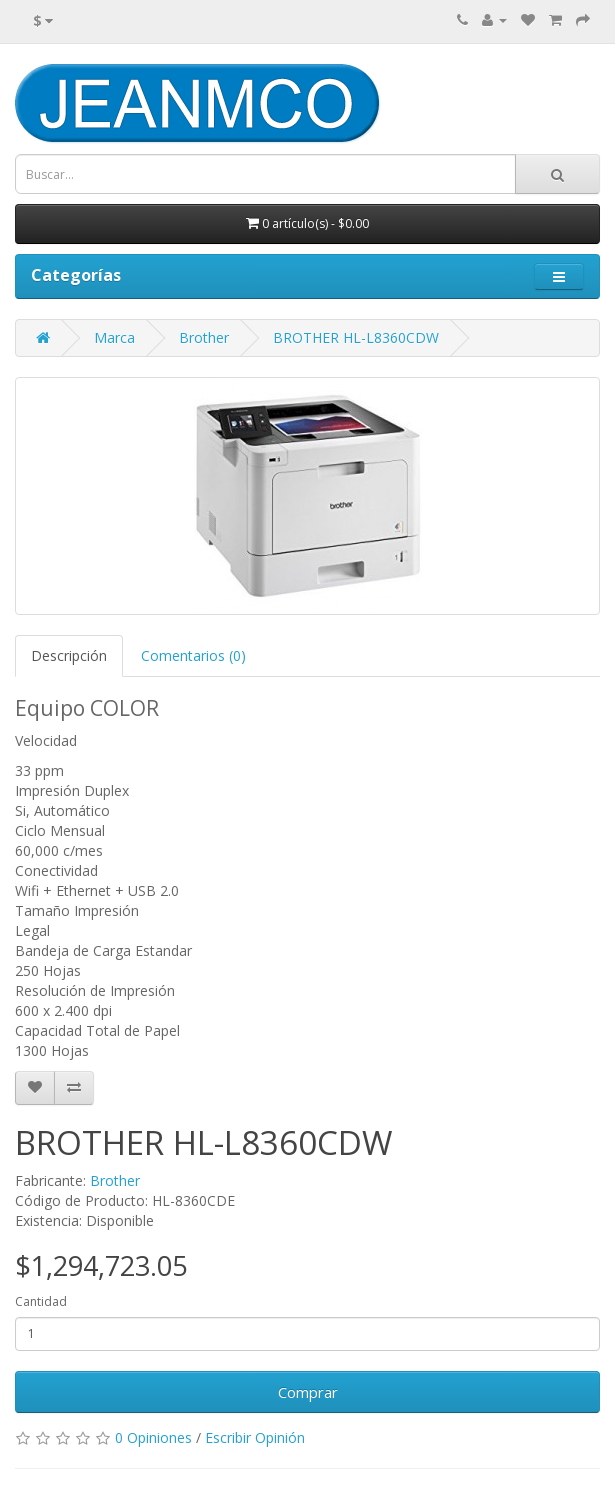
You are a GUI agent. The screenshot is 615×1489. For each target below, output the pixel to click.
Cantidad (41, 1301)
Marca (114, 337)
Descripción (69, 655)
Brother (204, 337)
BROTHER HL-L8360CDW (356, 337)
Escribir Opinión (255, 1437)
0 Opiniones (153, 1437)
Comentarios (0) (193, 655)
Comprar (308, 1392)
